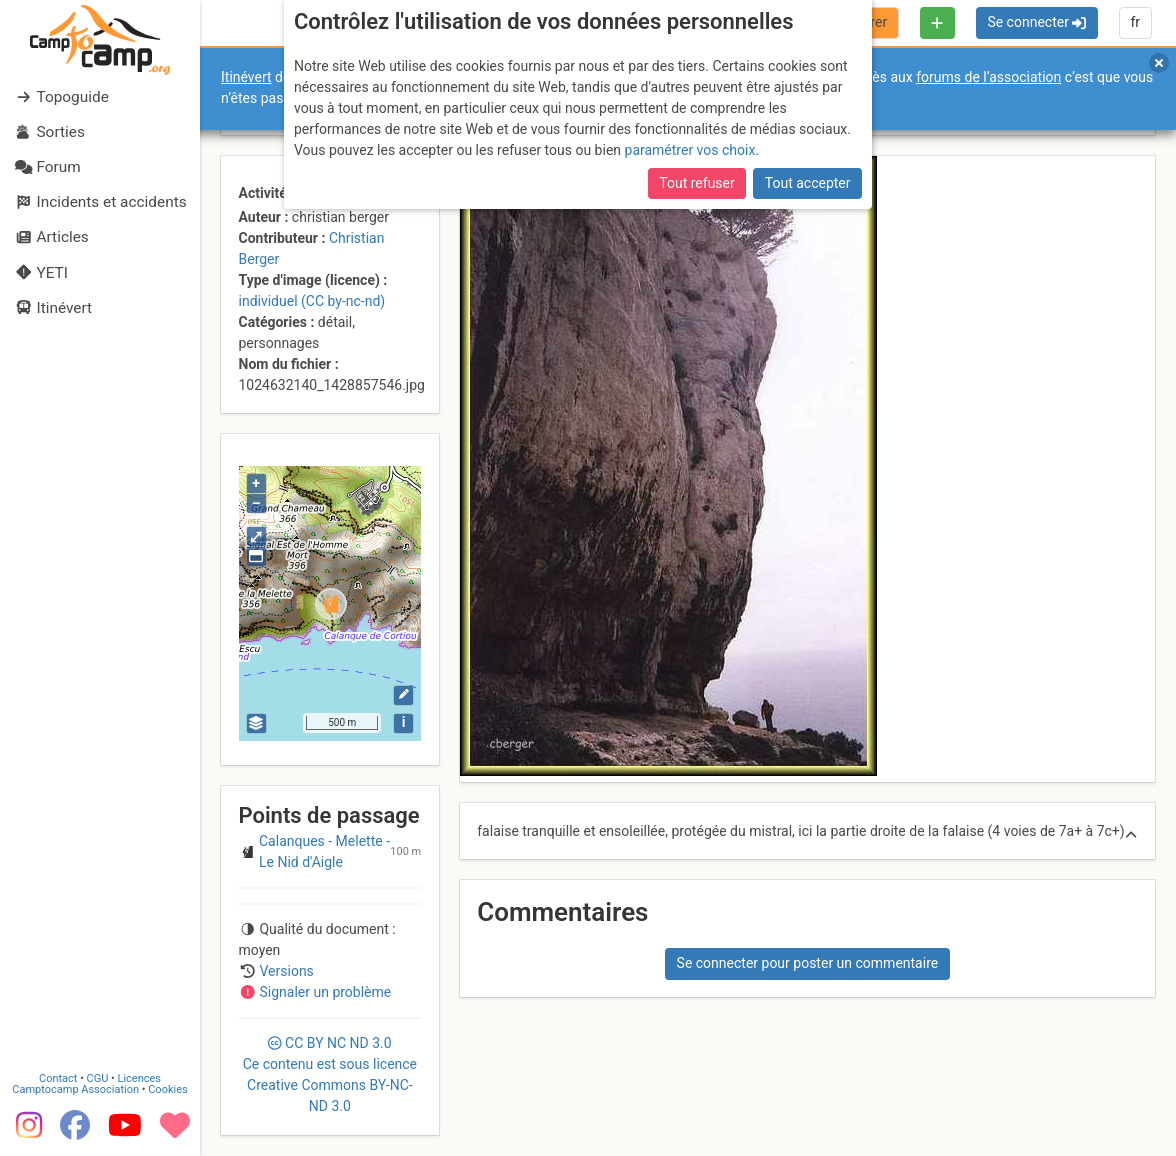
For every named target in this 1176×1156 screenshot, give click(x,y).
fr (1135, 22)
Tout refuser (696, 183)
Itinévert (246, 77)
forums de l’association (988, 77)
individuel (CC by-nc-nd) (312, 301)
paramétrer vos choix (690, 150)
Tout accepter (808, 183)
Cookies (167, 1089)
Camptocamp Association (75, 1089)
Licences (139, 1078)
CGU (98, 1078)
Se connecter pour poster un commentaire (808, 963)
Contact (58, 1078)
